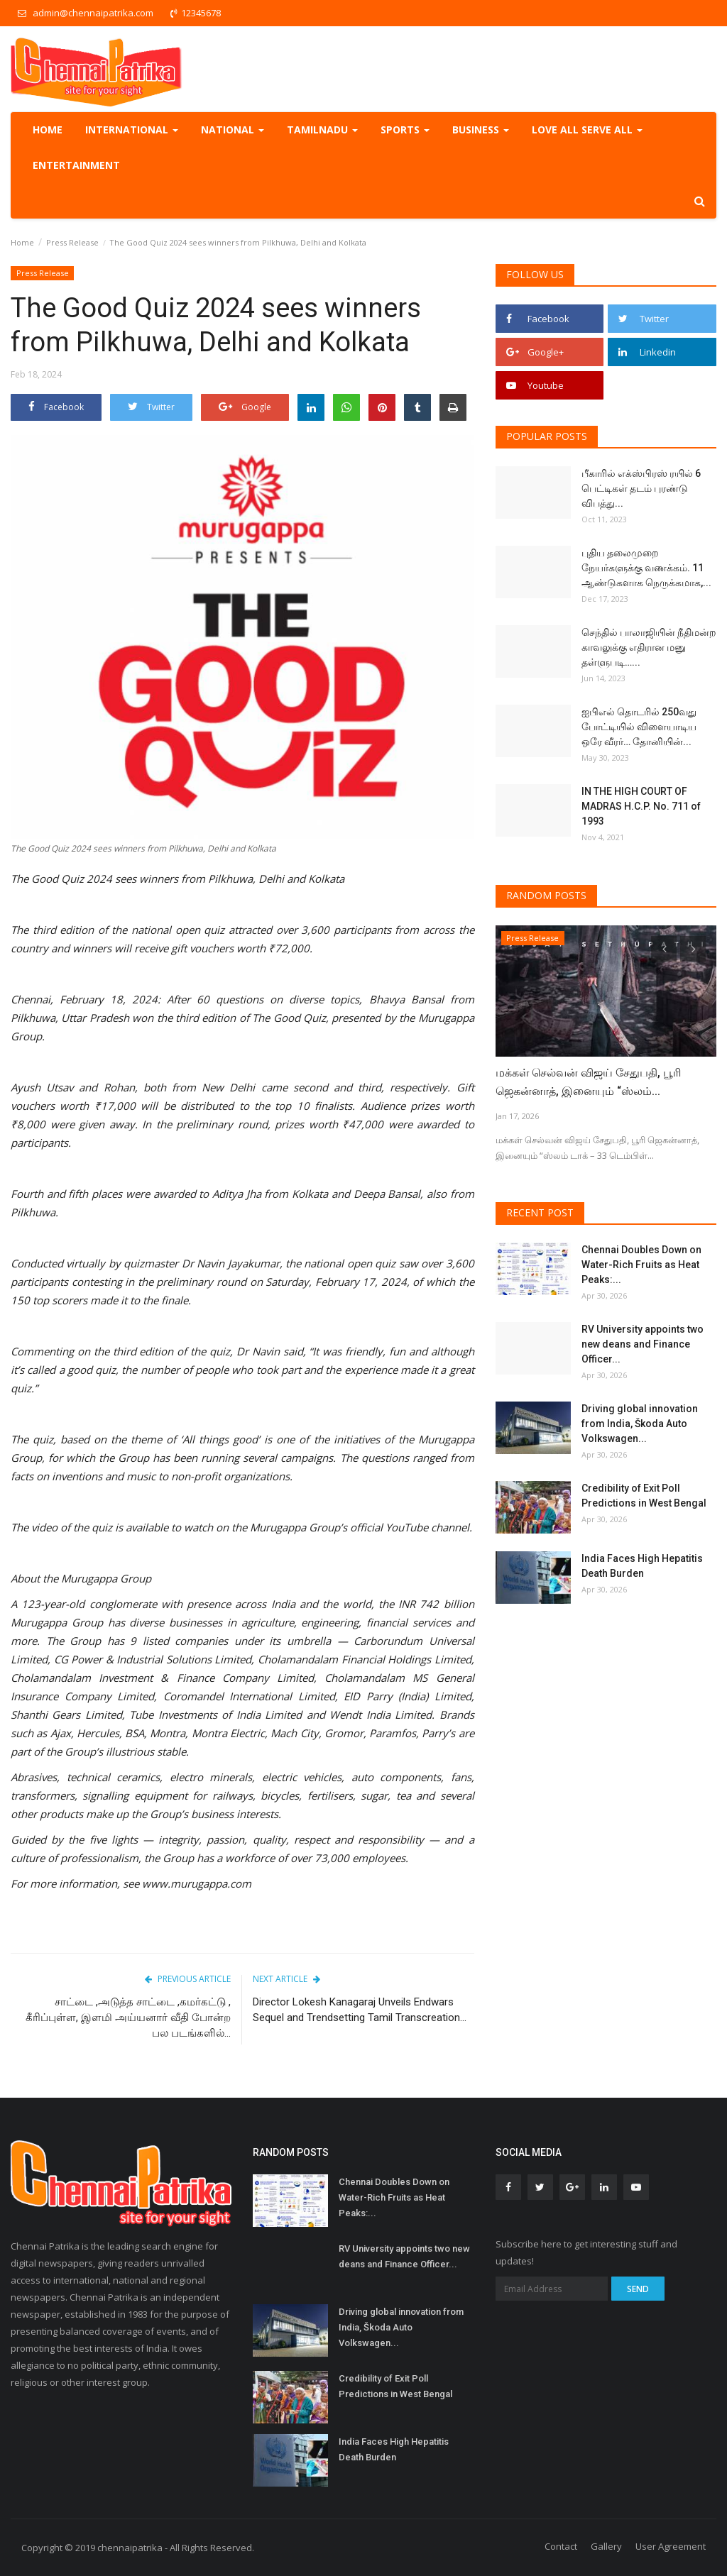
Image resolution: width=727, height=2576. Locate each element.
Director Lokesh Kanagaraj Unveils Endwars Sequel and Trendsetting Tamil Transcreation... (359, 2010)
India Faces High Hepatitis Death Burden (642, 1566)
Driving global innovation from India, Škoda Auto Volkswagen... (639, 1423)
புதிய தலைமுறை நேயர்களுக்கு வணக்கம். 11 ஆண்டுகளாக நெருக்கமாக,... (646, 567)
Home (47, 129)
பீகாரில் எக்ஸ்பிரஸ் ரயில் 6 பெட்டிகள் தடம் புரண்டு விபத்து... (641, 488)
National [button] (232, 129)
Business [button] (480, 129)
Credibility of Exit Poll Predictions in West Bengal (643, 1495)
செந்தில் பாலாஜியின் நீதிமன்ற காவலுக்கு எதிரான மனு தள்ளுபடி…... (648, 647)
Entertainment (76, 165)
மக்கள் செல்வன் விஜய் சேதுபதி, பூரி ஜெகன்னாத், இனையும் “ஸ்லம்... (589, 1082)
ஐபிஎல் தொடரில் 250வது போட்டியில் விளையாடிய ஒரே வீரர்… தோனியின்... (638, 726)
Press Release (72, 242)
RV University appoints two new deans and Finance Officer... (642, 1344)
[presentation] (664, 949)
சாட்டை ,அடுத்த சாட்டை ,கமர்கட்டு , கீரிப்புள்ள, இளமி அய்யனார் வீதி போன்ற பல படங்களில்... (128, 2018)
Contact (561, 2546)
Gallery (606, 2546)
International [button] (131, 129)
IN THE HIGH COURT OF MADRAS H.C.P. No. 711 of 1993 (641, 806)
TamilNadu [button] (322, 129)
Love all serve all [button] (587, 129)
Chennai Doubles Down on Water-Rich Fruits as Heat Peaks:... (641, 1264)
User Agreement (670, 2546)
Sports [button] (405, 129)
